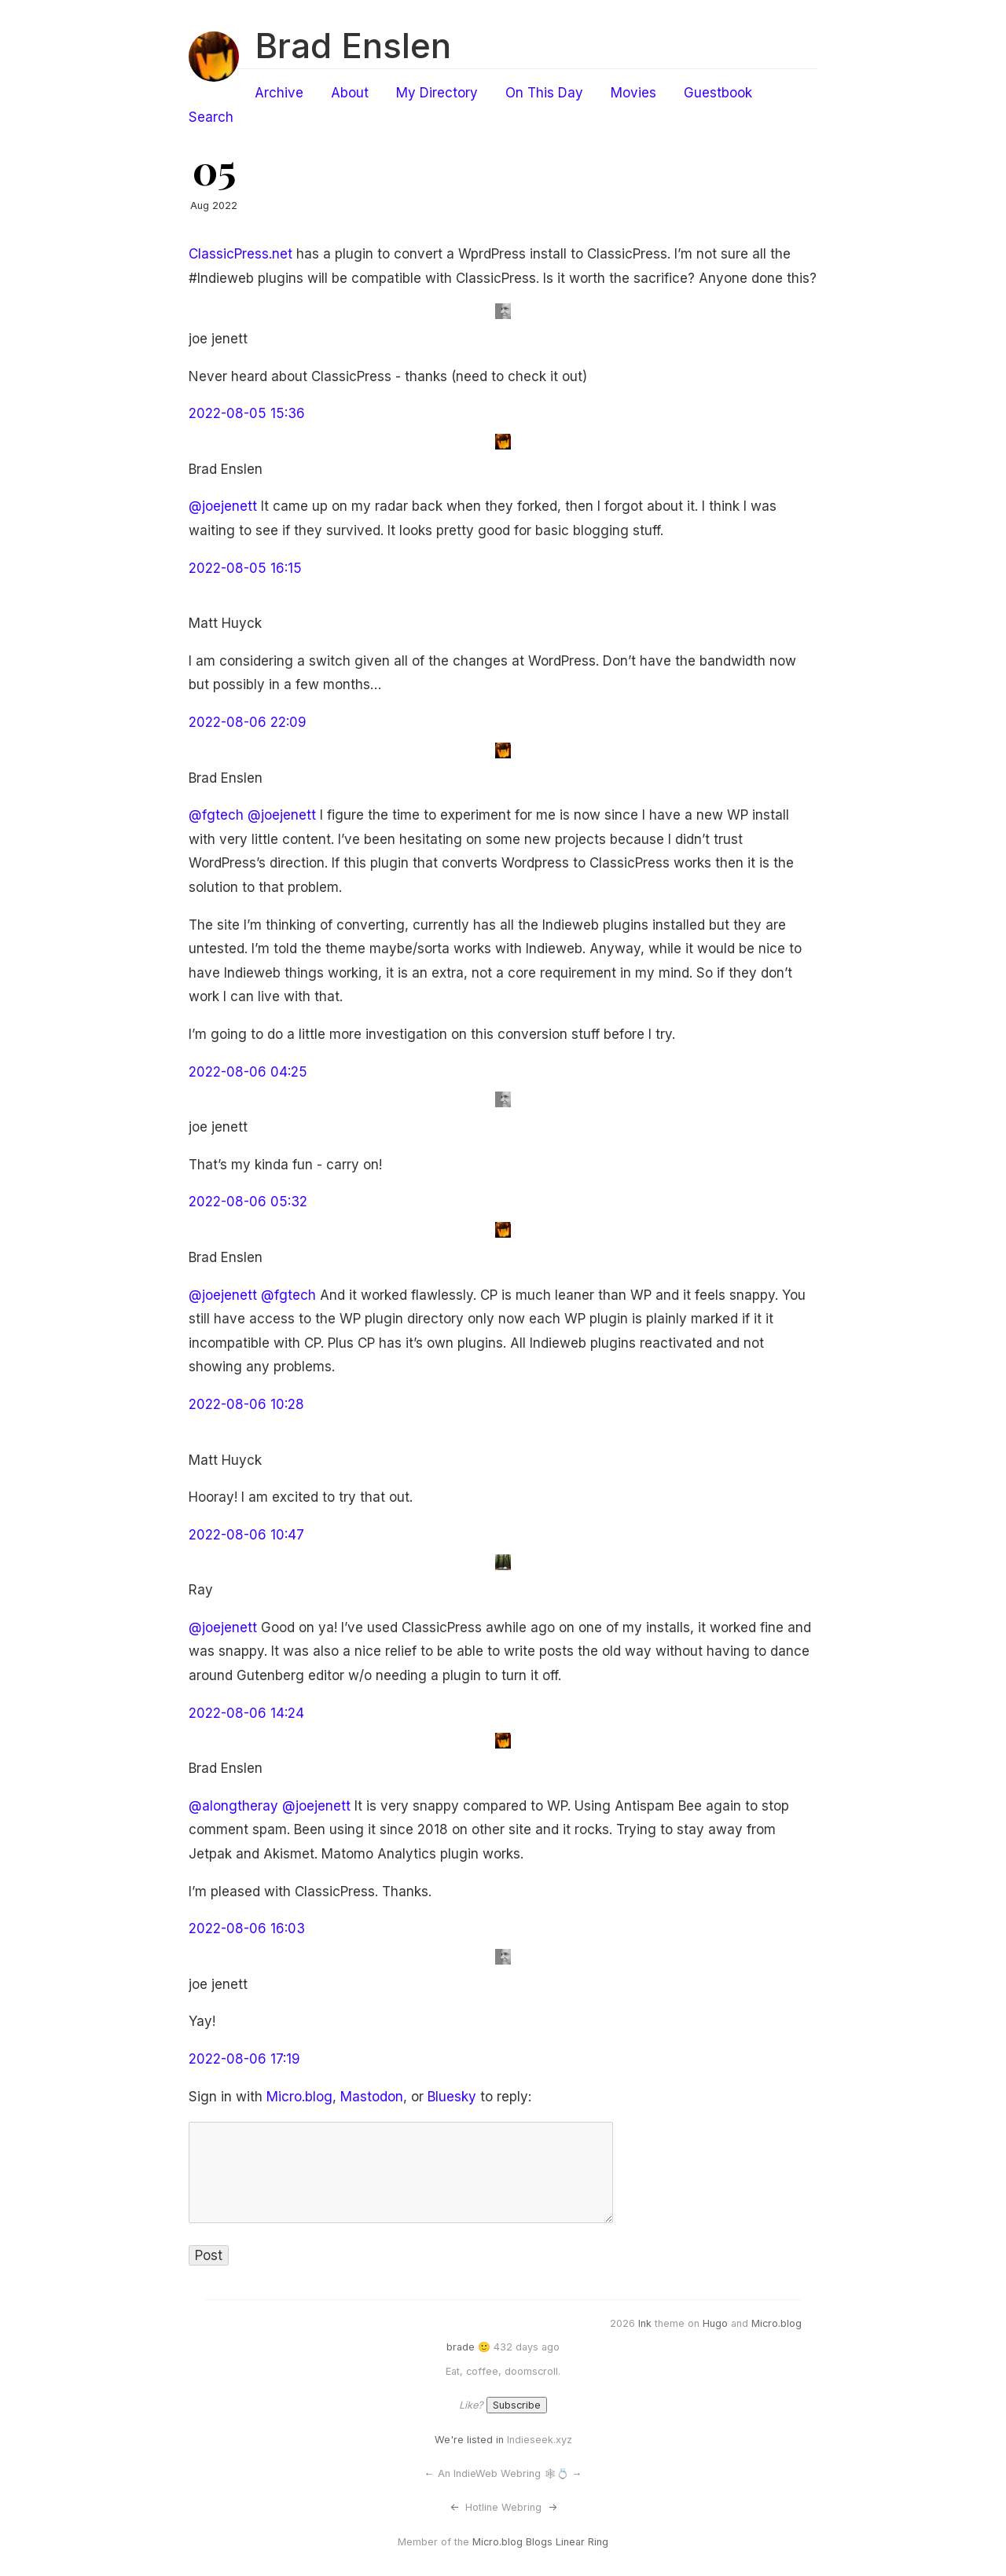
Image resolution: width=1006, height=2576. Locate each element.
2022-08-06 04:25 (248, 1072)
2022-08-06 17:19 (244, 2059)
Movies (633, 93)
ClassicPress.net (240, 254)
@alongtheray (233, 1806)
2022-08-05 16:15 (245, 568)
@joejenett (223, 506)
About (350, 93)
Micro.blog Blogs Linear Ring (540, 2542)
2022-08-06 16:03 (247, 1928)
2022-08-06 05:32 (248, 1201)
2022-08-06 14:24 (246, 1713)
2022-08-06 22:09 (248, 722)
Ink (645, 2323)
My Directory (437, 93)
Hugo (715, 2323)
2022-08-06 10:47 (246, 1535)
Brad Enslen (353, 45)
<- (454, 2507)
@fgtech (216, 815)
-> (552, 2507)
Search (211, 117)
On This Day (544, 93)
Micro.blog (299, 2096)
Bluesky (452, 2096)
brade (460, 2347)
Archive (279, 93)
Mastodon (371, 2096)
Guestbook (718, 93)
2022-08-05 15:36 (247, 413)
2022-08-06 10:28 (246, 1404)
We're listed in (469, 2440)
